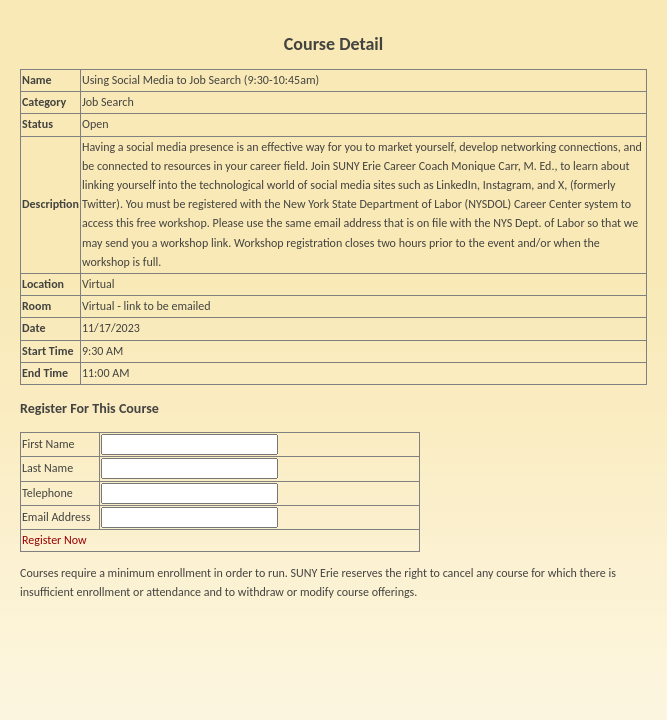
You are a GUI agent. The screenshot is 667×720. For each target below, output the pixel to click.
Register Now (54, 540)
